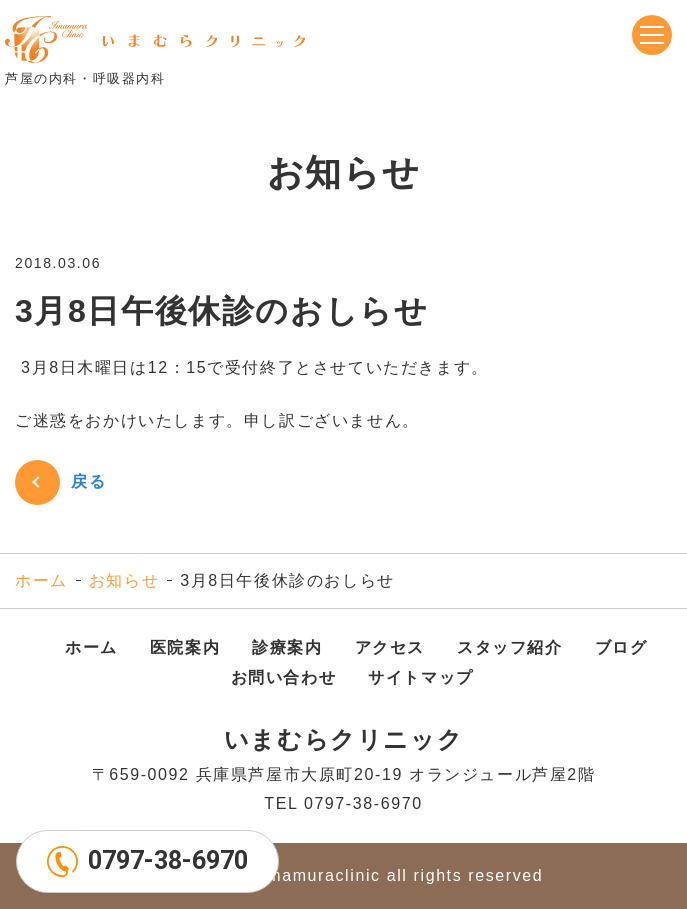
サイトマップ (421, 677)
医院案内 (185, 647)
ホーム (41, 580)
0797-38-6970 (168, 860)
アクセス (390, 647)
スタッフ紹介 (510, 647)
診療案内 (287, 647)
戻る (88, 481)
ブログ (621, 647)
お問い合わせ (284, 677)
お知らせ (124, 580)
